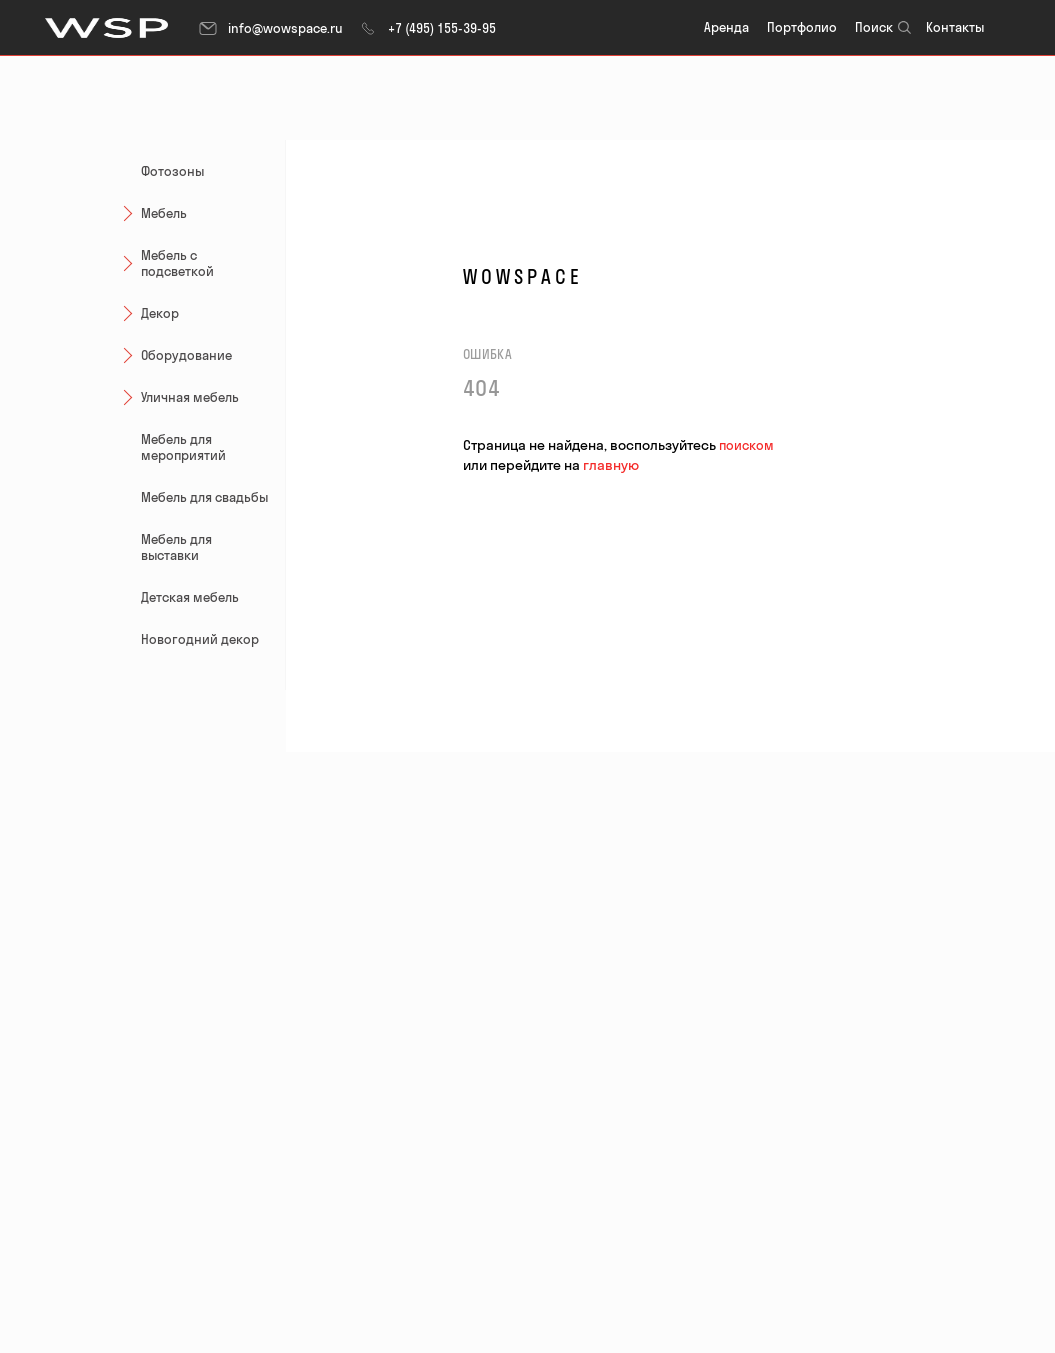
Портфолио (802, 27)
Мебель (152, 212)
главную (611, 465)
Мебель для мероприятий (183, 447)
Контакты (955, 27)
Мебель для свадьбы (204, 497)
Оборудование (174, 354)
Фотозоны (172, 171)
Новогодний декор (200, 639)
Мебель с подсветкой (165, 263)
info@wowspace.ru (270, 28)
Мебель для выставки (176, 547)
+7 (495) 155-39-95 (427, 28)
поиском (746, 445)
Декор (148, 312)
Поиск (874, 27)
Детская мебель (190, 597)
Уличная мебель (178, 396)
